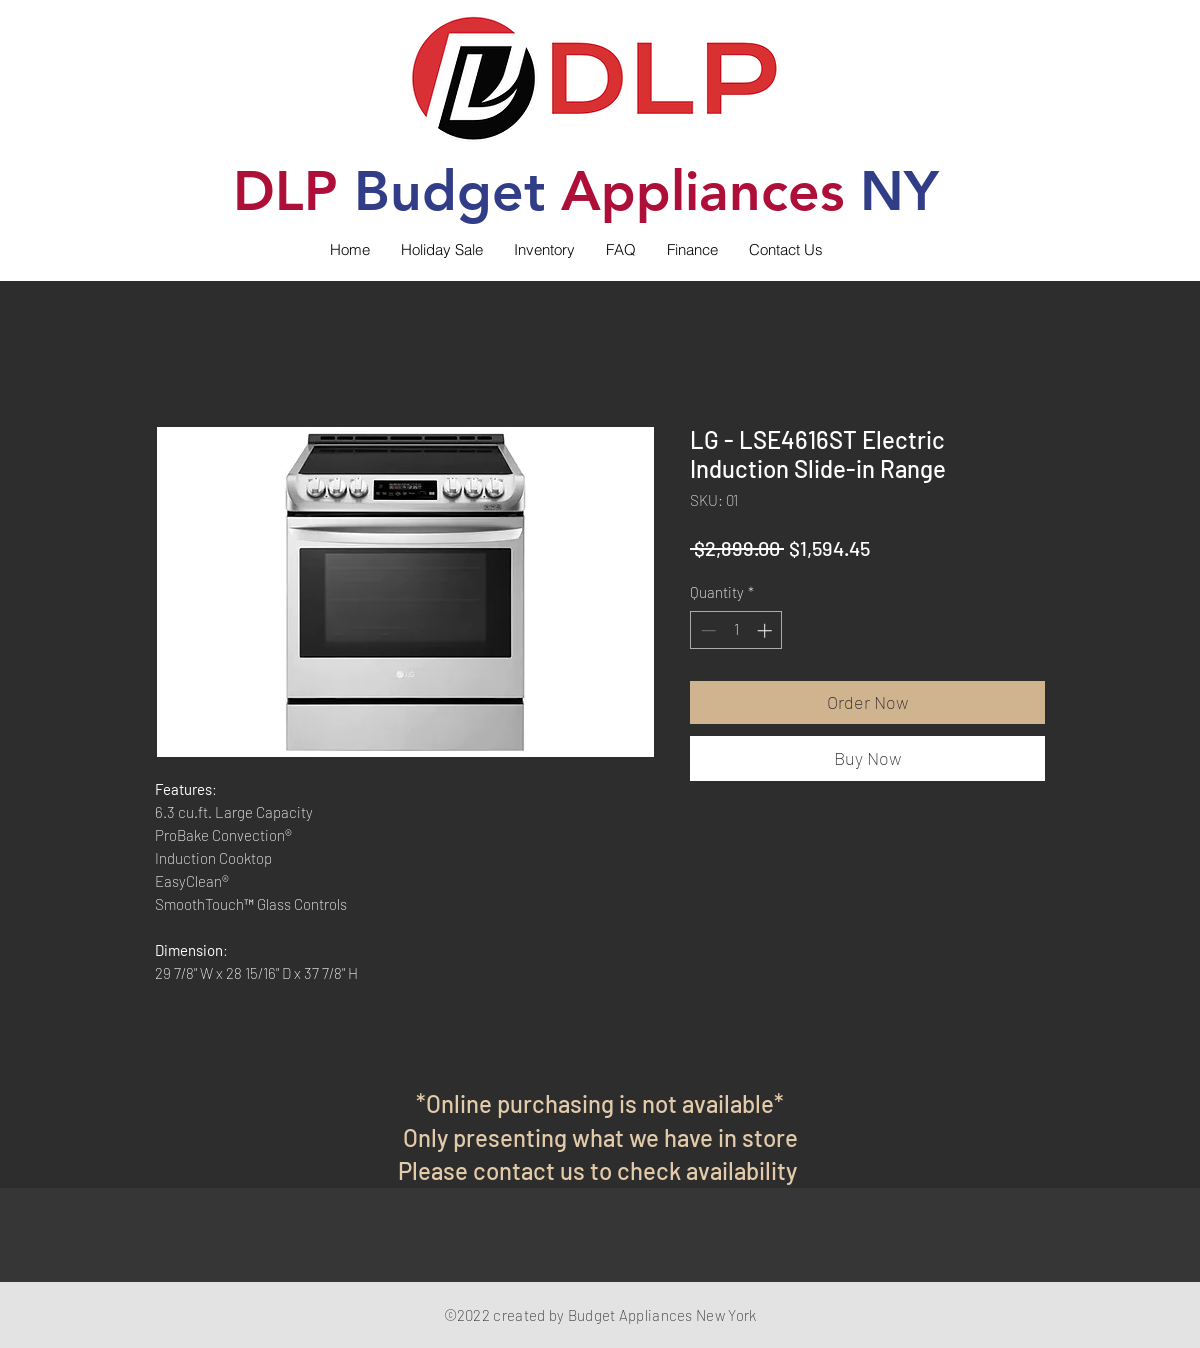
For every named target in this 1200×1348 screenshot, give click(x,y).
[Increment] (766, 630)
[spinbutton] (736, 630)
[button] (544, 250)
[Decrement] (706, 630)
